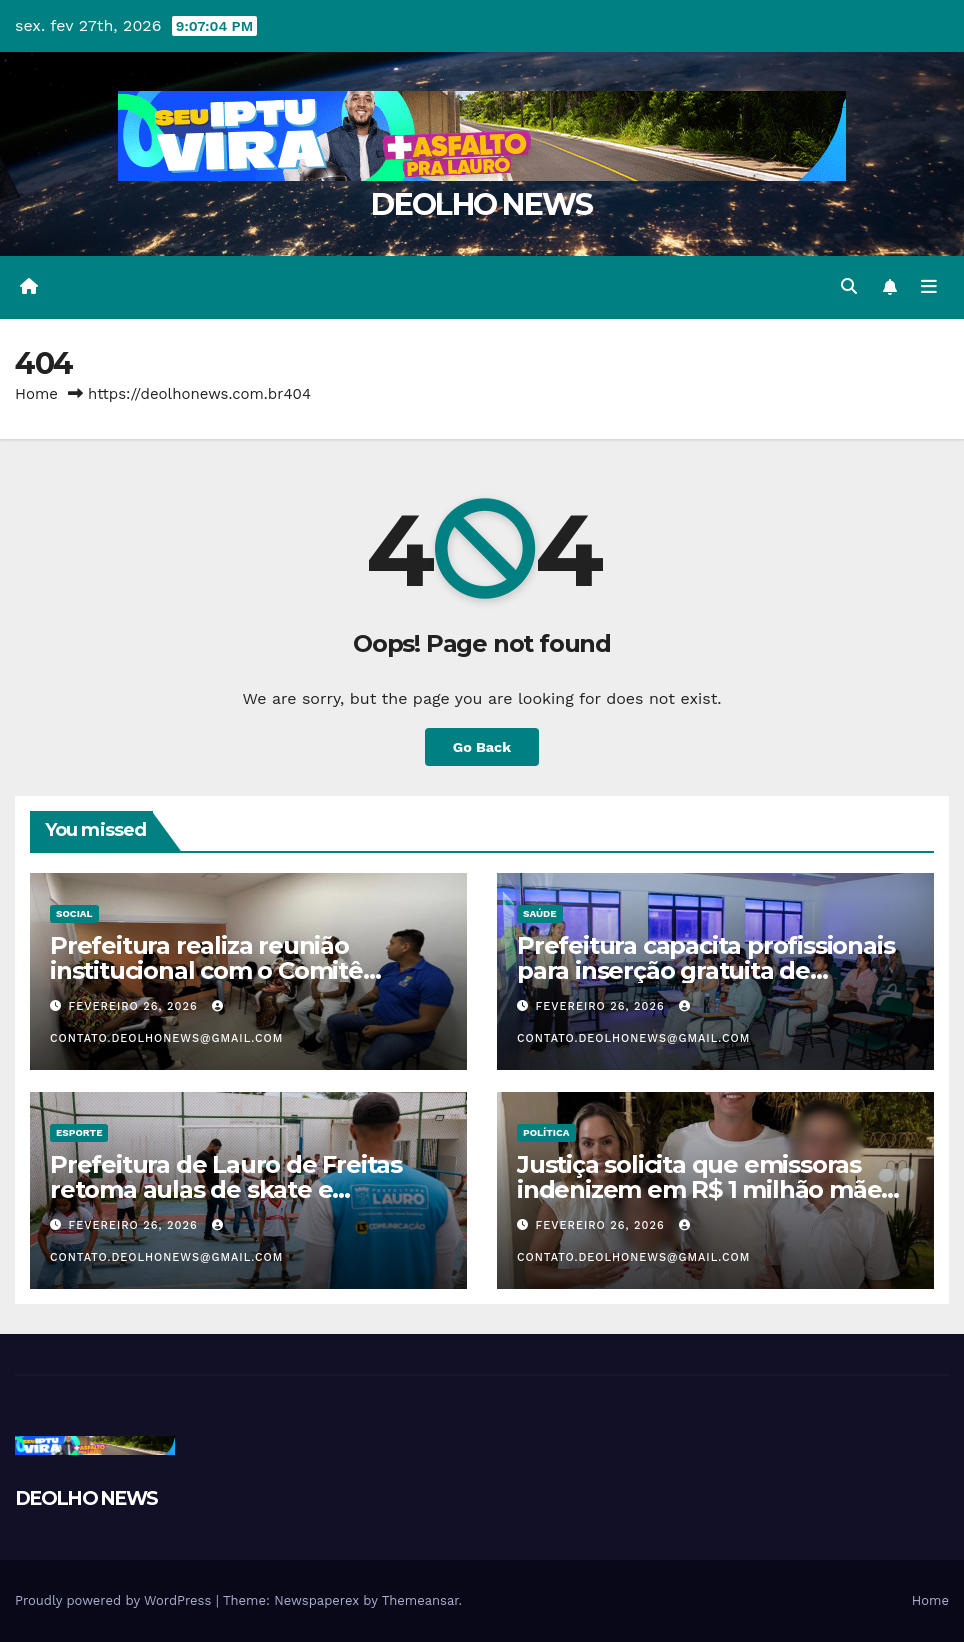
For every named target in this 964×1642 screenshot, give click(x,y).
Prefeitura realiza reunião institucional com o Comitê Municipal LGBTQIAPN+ (206, 970)
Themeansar (420, 1600)
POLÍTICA (546, 1132)
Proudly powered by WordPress (115, 1600)
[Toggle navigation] (929, 287)
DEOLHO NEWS (481, 204)
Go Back (482, 747)
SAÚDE (540, 913)
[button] (849, 286)
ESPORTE (79, 1132)
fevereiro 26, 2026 (136, 1006)
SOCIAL (74, 913)
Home (36, 394)
